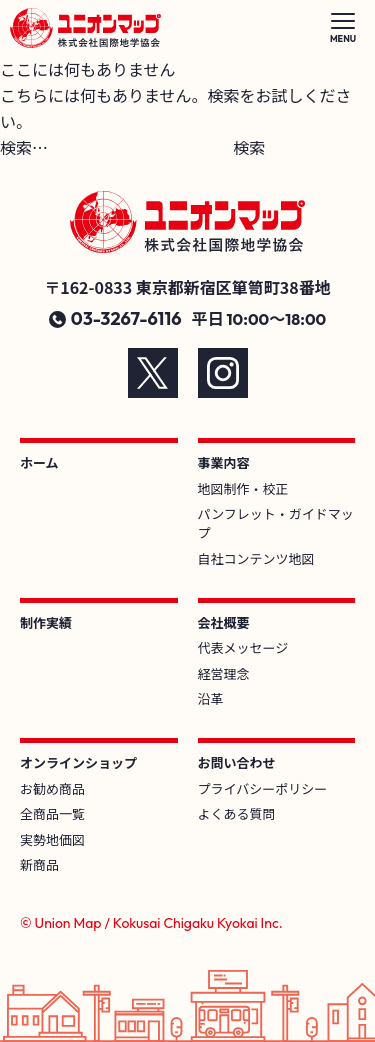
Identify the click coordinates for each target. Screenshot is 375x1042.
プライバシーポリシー (263, 788)
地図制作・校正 (243, 488)
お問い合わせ (237, 762)
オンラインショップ (78, 762)
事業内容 (224, 462)
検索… (24, 147)
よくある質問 (237, 813)
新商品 (39, 864)
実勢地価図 (52, 839)
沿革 (211, 698)
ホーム (39, 462)
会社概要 (224, 622)
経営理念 (224, 673)
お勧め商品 (52, 788)
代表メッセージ (243, 647)
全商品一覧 (52, 813)
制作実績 (46, 622)
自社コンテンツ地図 (256, 558)
